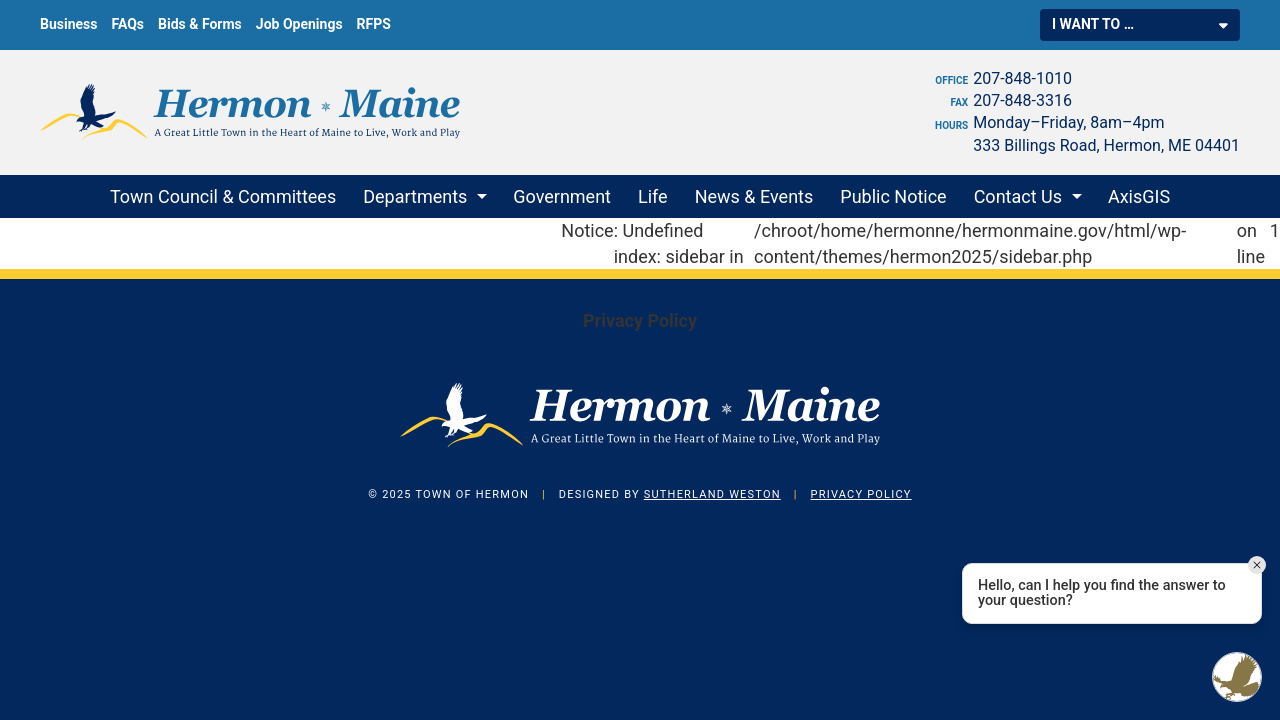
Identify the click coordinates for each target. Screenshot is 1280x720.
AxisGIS (1139, 196)
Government (562, 196)
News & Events (754, 196)
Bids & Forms (200, 24)
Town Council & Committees (223, 196)
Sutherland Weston (712, 494)
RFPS (374, 24)
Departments (415, 196)
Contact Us (1018, 196)
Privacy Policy (640, 320)
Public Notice (893, 196)
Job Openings (299, 24)
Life (653, 196)
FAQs (127, 24)
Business (68, 24)
